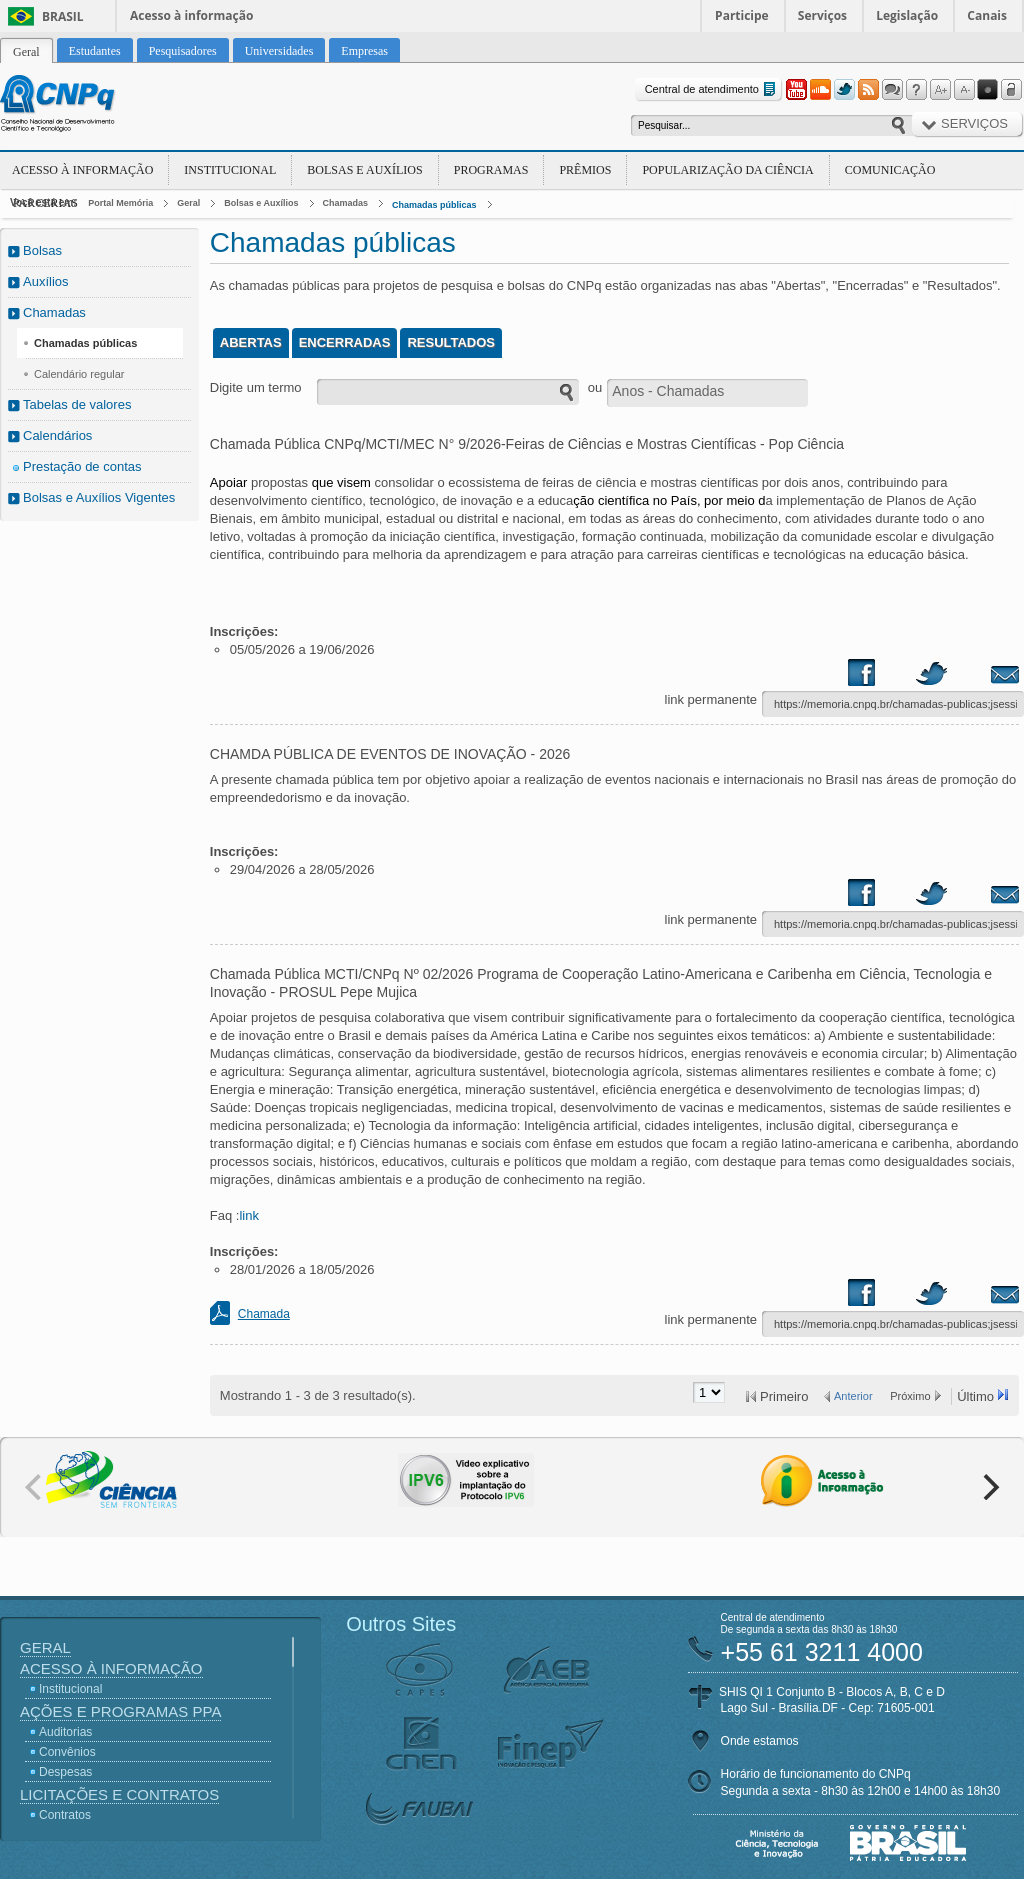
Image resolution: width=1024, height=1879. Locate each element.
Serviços (822, 15)
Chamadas (346, 203)
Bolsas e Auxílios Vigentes (99, 497)
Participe (742, 15)
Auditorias (65, 1732)
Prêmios (585, 170)
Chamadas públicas (434, 205)
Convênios (67, 1752)
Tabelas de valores (77, 404)
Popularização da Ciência (727, 170)
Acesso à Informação (82, 170)
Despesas (65, 1772)
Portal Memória (120, 203)
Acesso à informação (191, 15)
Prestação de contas (82, 466)
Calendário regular (79, 374)
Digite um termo (256, 387)
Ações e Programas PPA (120, 1711)
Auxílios (46, 281)
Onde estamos (760, 1741)
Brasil (63, 16)
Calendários (57, 435)
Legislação (907, 15)
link (249, 1215)
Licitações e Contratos (119, 1794)
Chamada (264, 1314)
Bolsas (42, 250)
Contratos (65, 1815)
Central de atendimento (712, 89)
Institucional (230, 170)
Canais (987, 15)
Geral (188, 203)
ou (595, 387)
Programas (491, 170)
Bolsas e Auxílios (364, 170)
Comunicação (890, 170)
